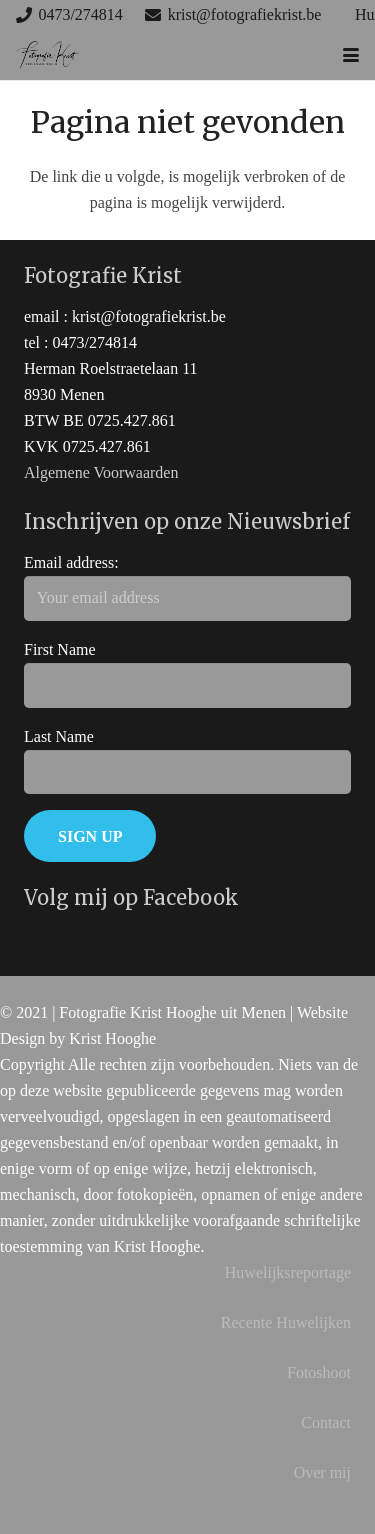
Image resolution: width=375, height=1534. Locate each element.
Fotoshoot (319, 1372)
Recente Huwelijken (286, 1322)
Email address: (71, 562)
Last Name (59, 736)
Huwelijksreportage (288, 1272)
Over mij (322, 1472)
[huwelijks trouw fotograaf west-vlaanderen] (47, 55)
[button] (351, 55)
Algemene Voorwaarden (101, 472)
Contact (326, 1422)
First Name (60, 649)
